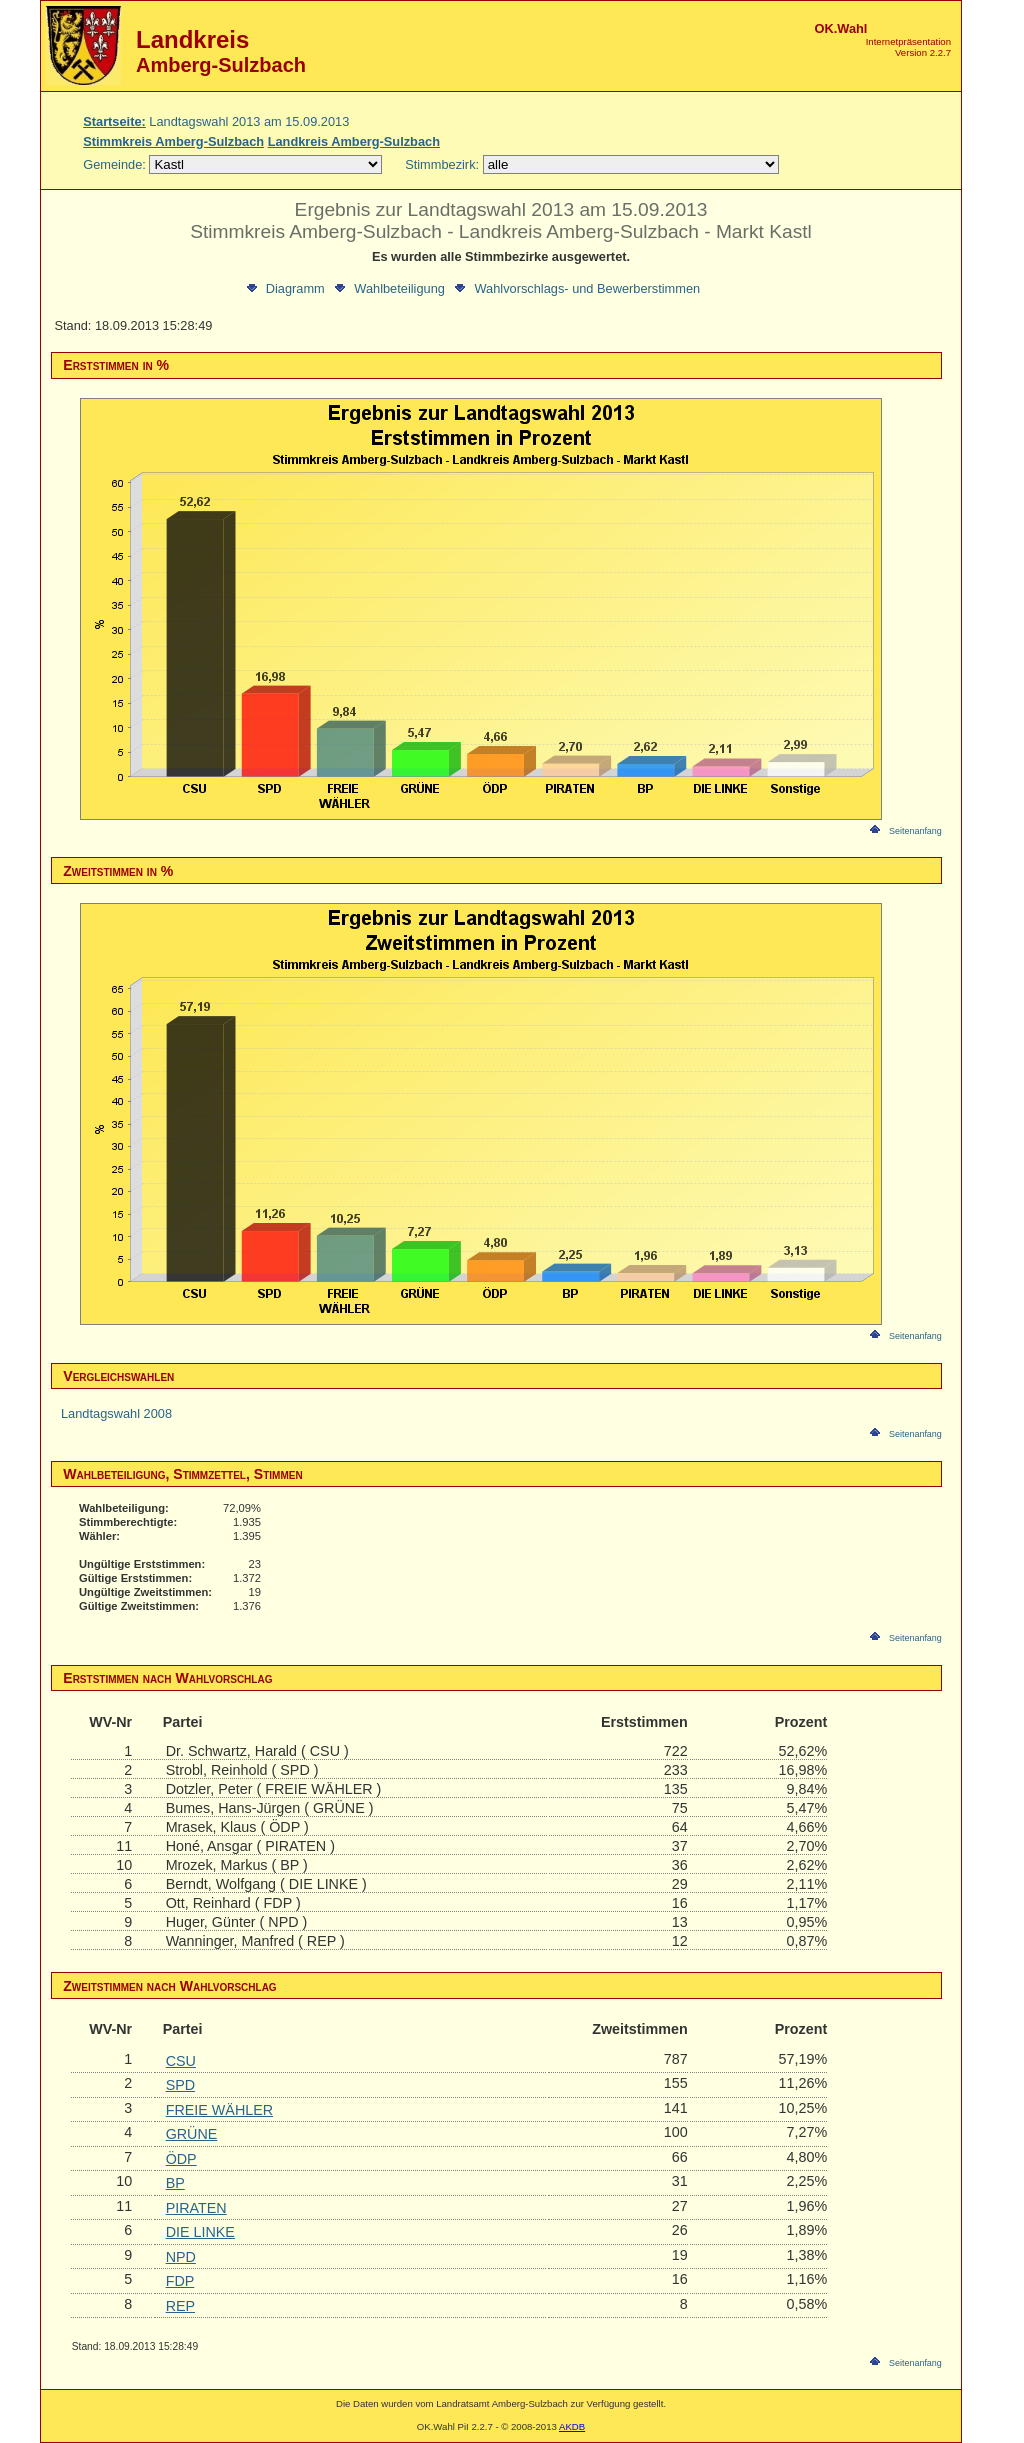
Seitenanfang (904, 831)
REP (180, 2306)
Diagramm (284, 287)
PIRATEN (196, 2208)
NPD (181, 2257)
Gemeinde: (116, 164)
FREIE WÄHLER (219, 2110)
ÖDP (181, 2159)
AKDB (572, 2426)
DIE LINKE (200, 2232)
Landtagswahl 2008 (116, 1413)
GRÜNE (192, 2134)
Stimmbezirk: (442, 164)
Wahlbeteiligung (388, 287)
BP (175, 2183)
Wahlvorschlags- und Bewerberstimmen (576, 287)
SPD (180, 2085)
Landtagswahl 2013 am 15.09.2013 (216, 121)
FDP (180, 2281)
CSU (181, 2061)
